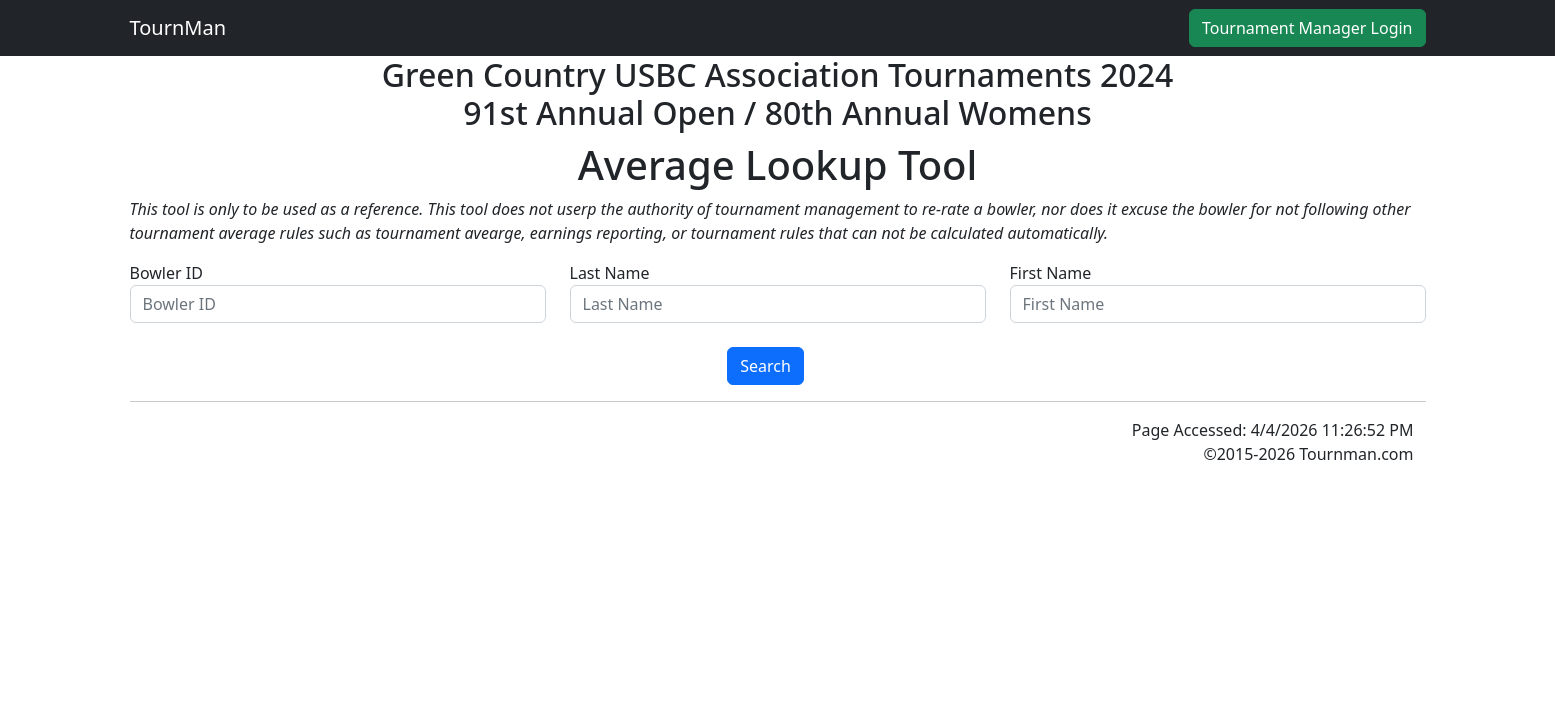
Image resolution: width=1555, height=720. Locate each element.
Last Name (778, 292)
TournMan (178, 27)
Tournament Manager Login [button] (1307, 28)
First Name (1218, 292)
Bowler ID (338, 292)
